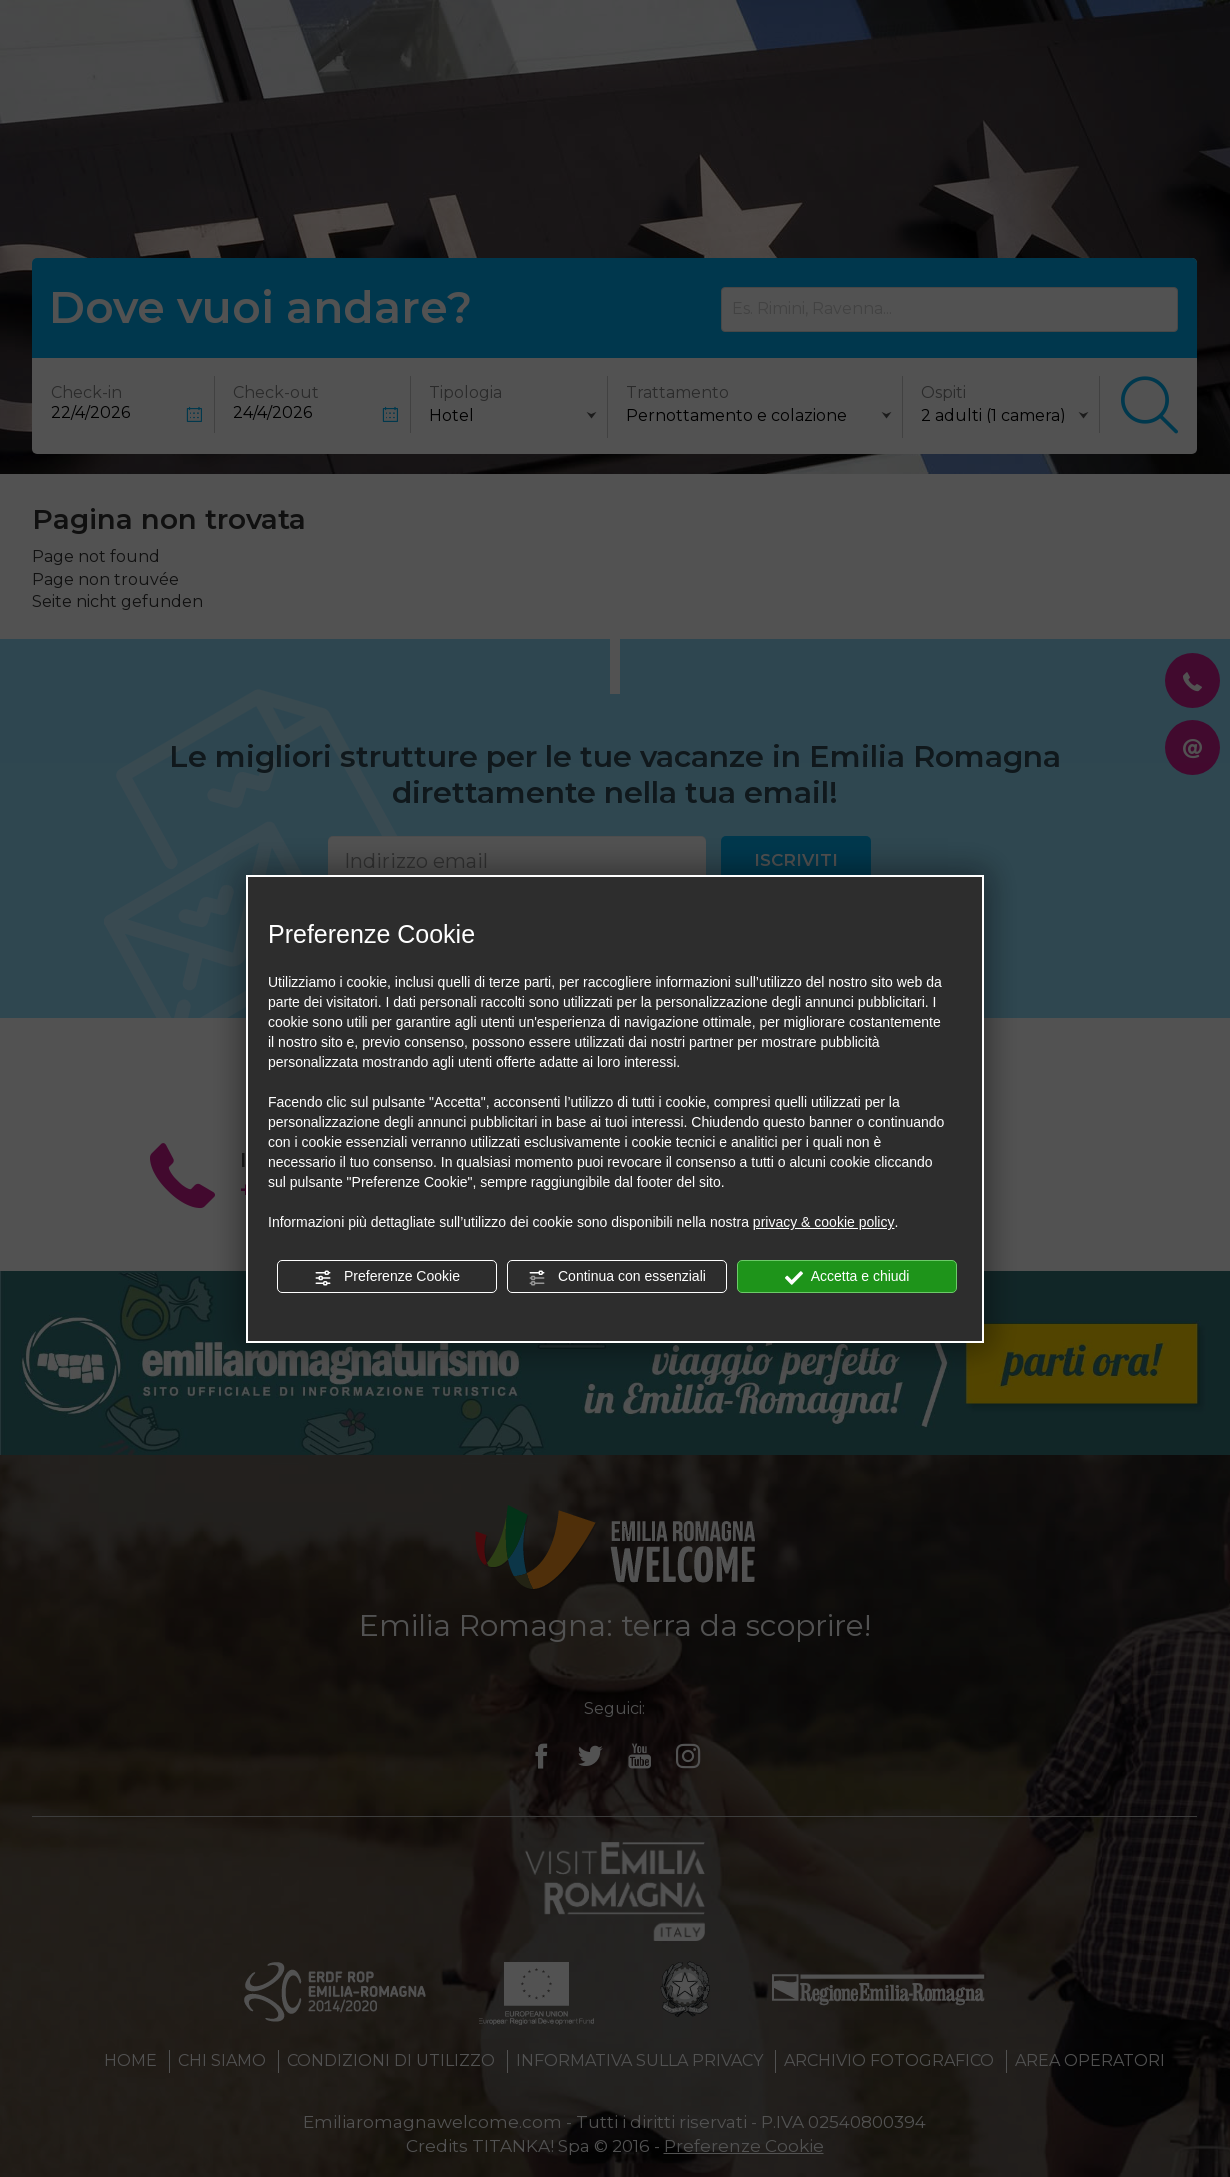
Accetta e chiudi (847, 1277)
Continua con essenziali (617, 1277)
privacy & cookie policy (824, 1222)
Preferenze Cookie (387, 1277)
